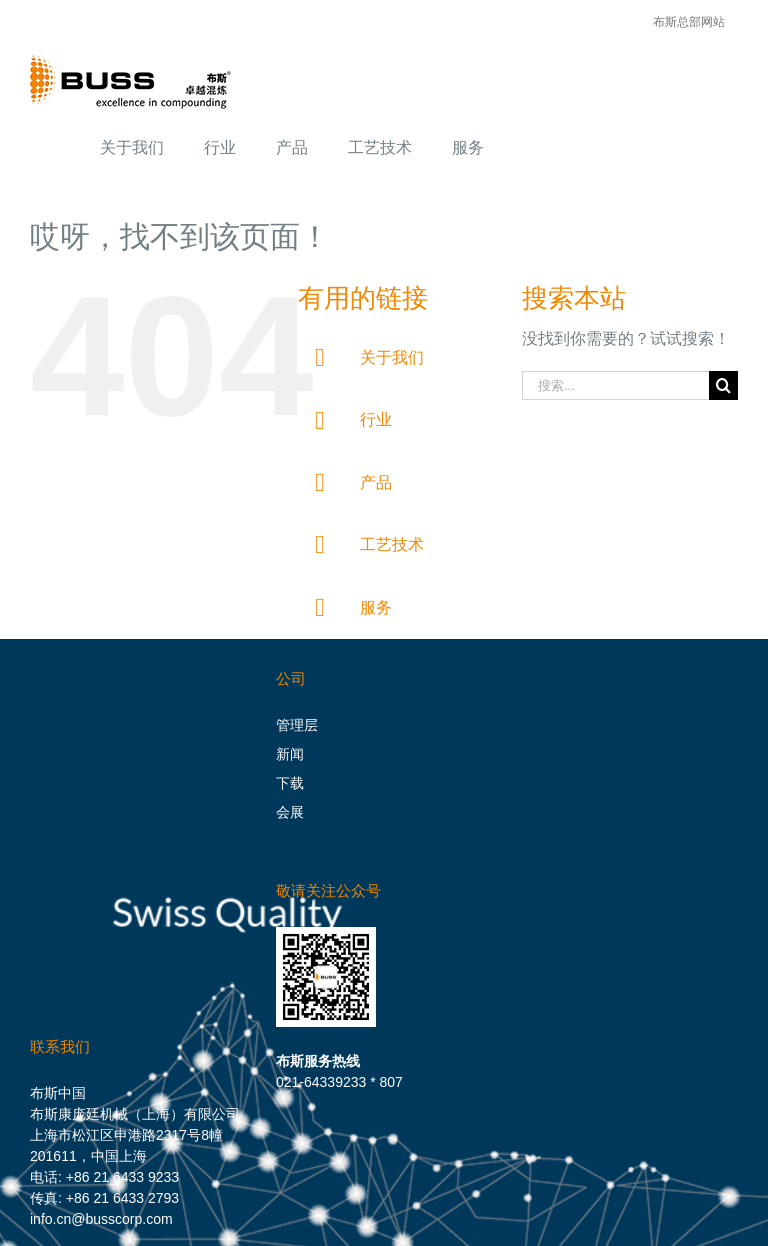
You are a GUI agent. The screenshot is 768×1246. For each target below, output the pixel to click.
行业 (376, 419)
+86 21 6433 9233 (122, 1177)
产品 (376, 482)
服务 (376, 607)
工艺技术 (392, 544)
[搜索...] (615, 385)
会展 (290, 812)
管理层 (297, 725)
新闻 (290, 754)
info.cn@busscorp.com (101, 1219)
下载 (290, 783)
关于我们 (392, 357)
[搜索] (723, 385)
